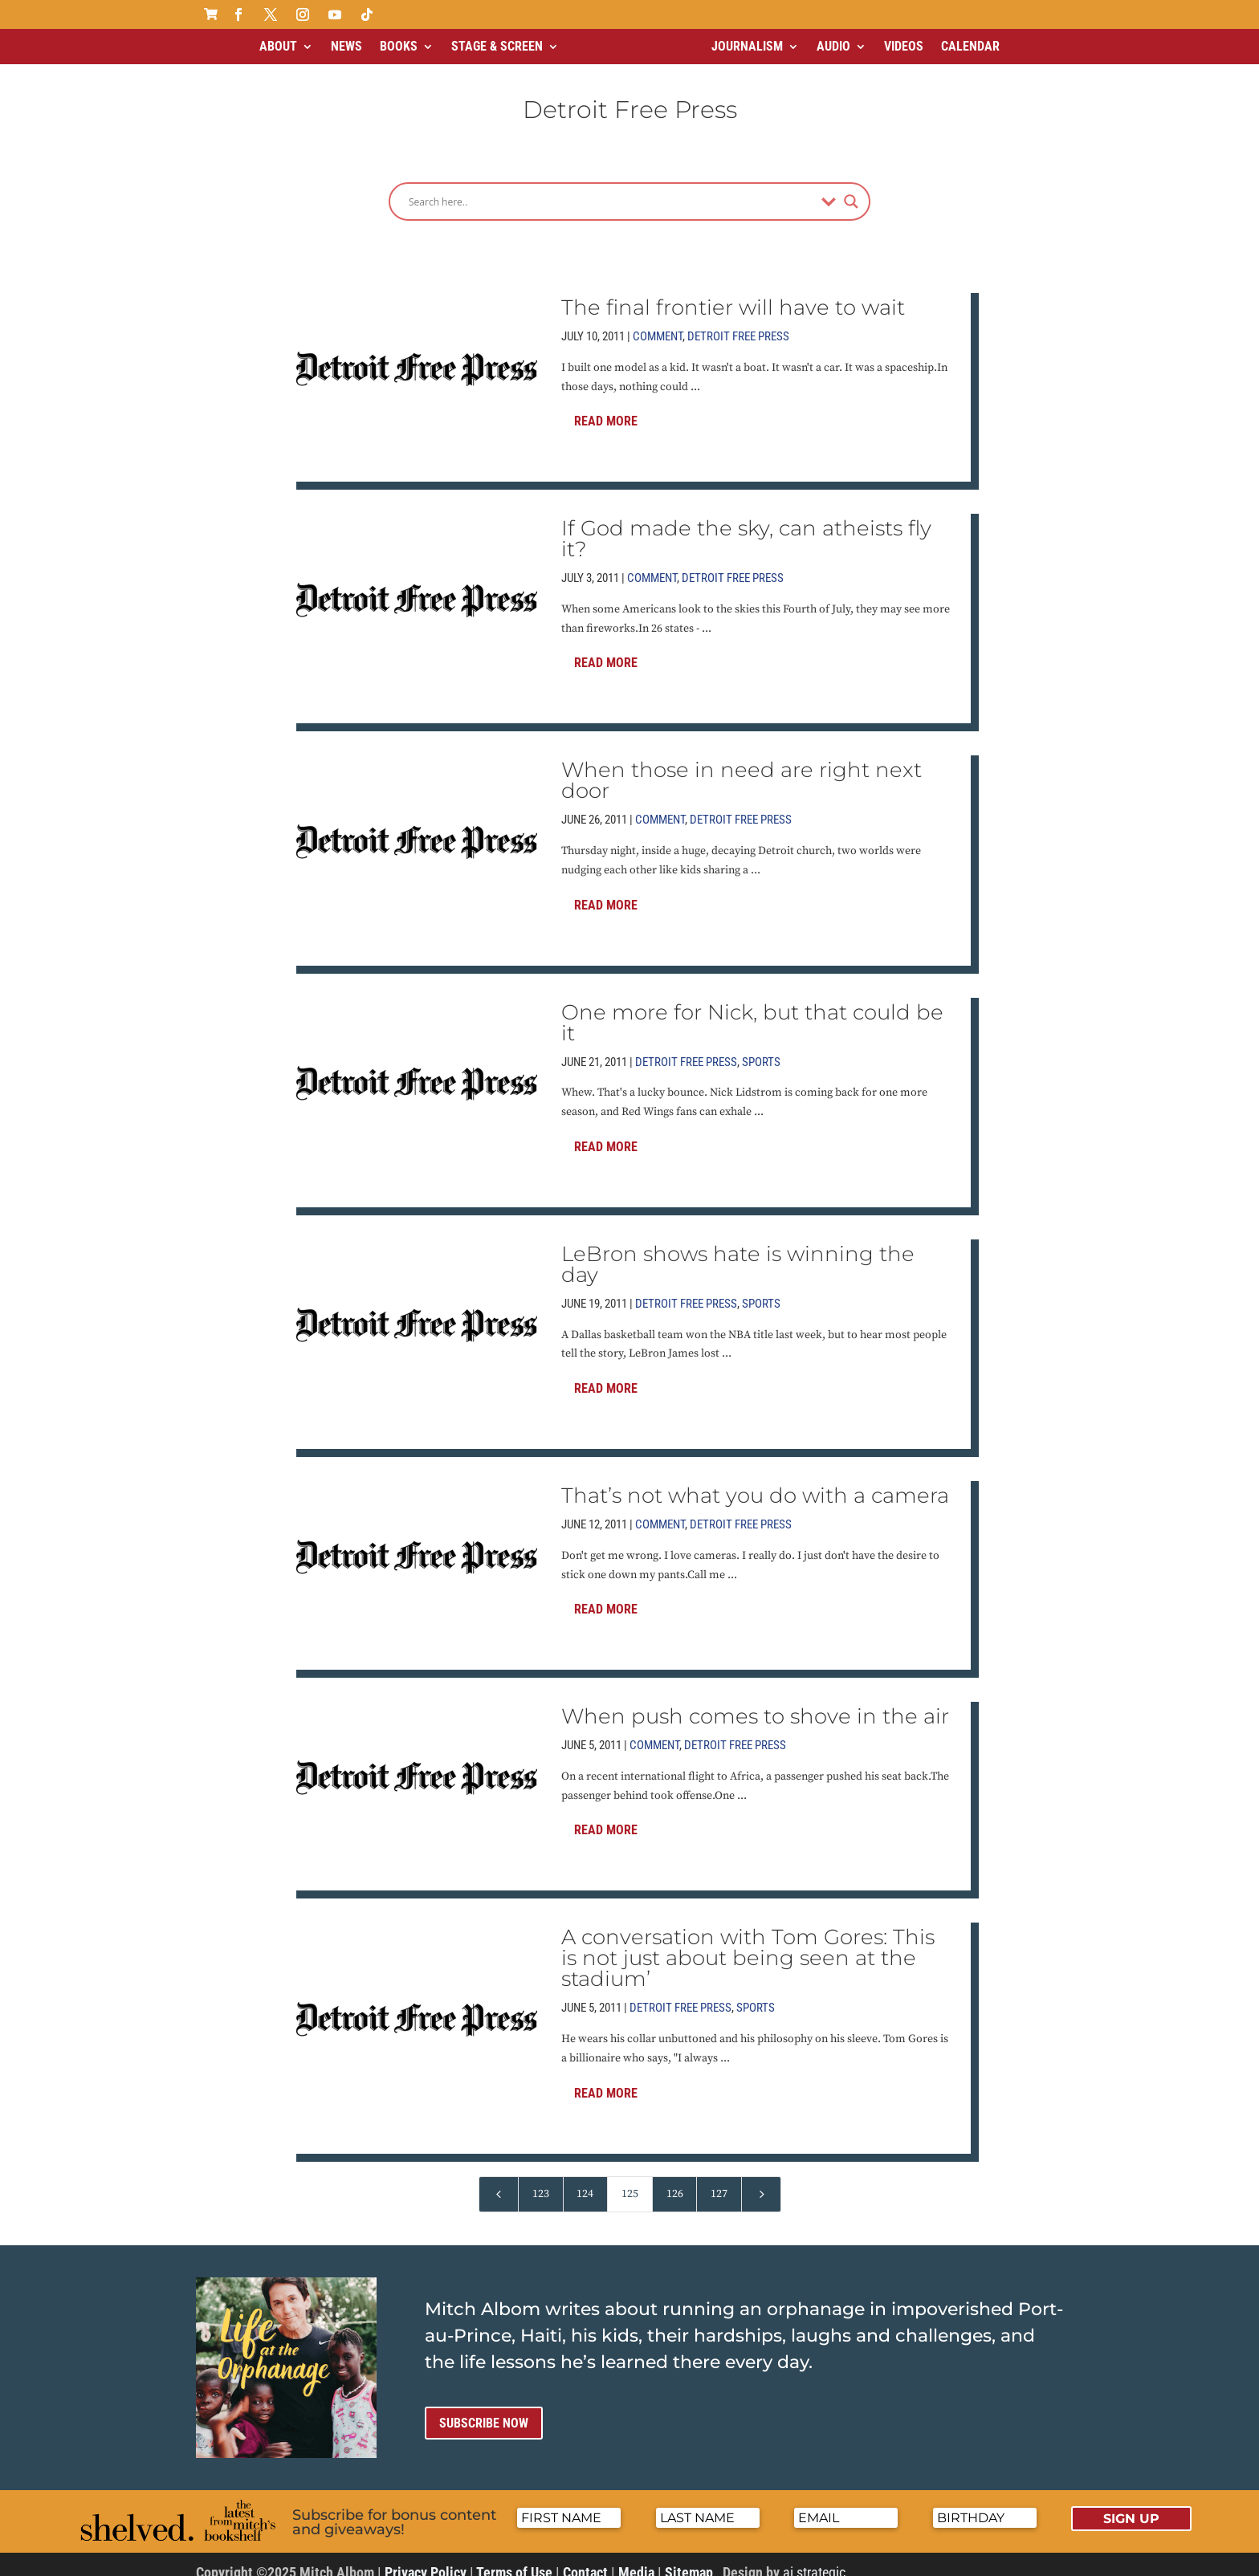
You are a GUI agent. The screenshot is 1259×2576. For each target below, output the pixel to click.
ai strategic (814, 2558)
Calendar (970, 46)
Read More (606, 407)
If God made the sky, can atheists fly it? (746, 525)
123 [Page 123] (540, 2180)
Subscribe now (483, 2409)
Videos (903, 46)
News (346, 46)
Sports (761, 1048)
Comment (657, 322)
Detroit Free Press (738, 322)
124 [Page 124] (585, 2180)
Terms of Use (514, 2558)
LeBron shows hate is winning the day (738, 1250)
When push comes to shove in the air (755, 1702)
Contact (585, 2558)
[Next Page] (761, 2181)
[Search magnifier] (851, 188)
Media (636, 2558)
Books (399, 46)
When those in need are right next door (741, 766)
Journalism (747, 46)
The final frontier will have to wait (733, 294)
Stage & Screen (497, 46)
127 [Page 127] (719, 2180)
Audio (833, 46)
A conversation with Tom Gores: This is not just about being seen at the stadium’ (748, 1944)
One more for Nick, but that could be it (752, 1009)
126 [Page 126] (674, 2180)
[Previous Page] (499, 2181)
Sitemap (689, 2558)
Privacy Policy (426, 2558)
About (278, 46)
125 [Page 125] (629, 2180)
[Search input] (611, 188)
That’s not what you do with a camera (755, 1482)
